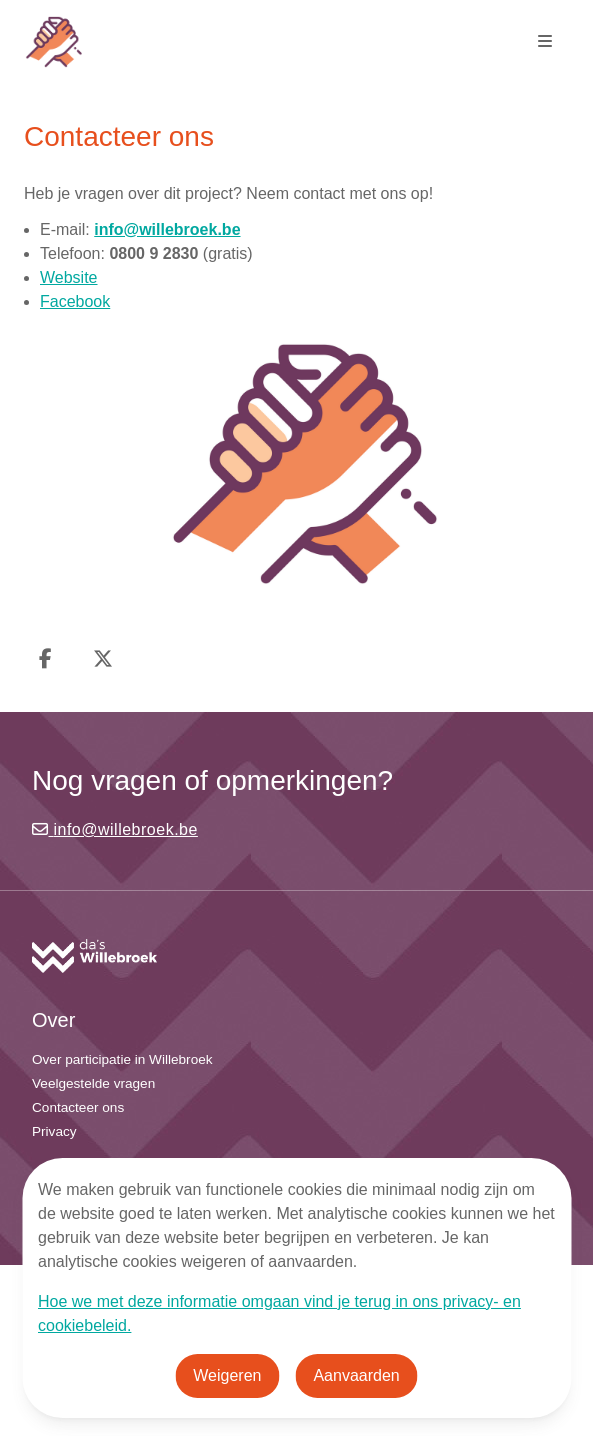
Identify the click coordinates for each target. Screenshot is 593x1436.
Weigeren (227, 1375)
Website (69, 277)
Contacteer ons (78, 1107)
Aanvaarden (356, 1375)
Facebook (75, 301)
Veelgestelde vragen (93, 1083)
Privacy (54, 1131)
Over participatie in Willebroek (122, 1059)
